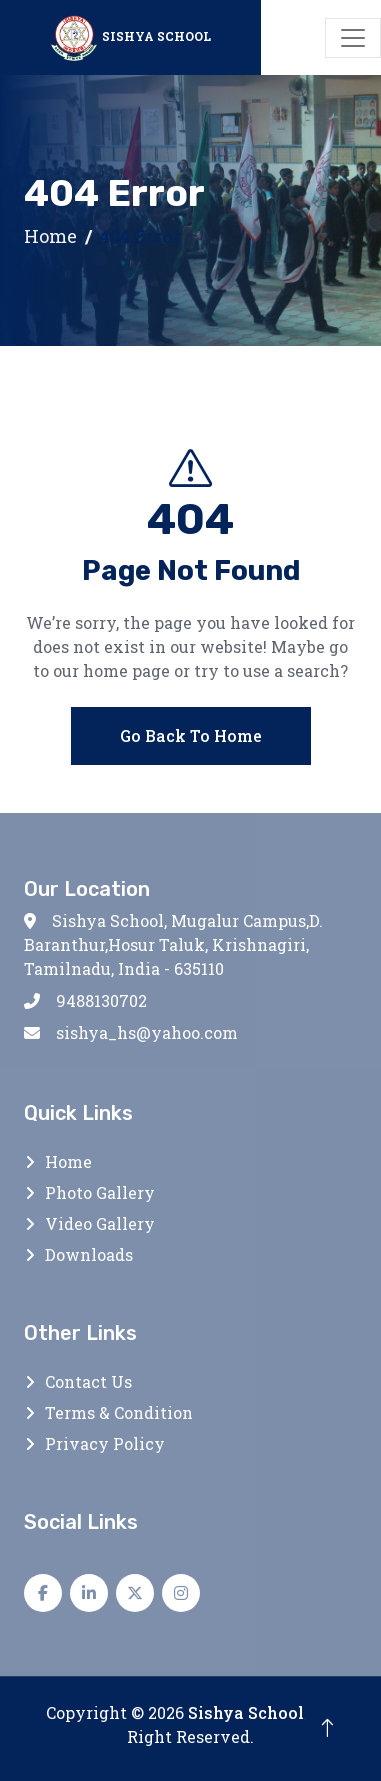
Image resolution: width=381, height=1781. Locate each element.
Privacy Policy (105, 1443)
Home (50, 236)
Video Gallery (100, 1223)
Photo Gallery (100, 1192)
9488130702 (85, 1000)
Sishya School (246, 1712)
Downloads (89, 1254)
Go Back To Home (191, 737)
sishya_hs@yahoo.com (131, 1032)
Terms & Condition (119, 1412)
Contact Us (88, 1381)
